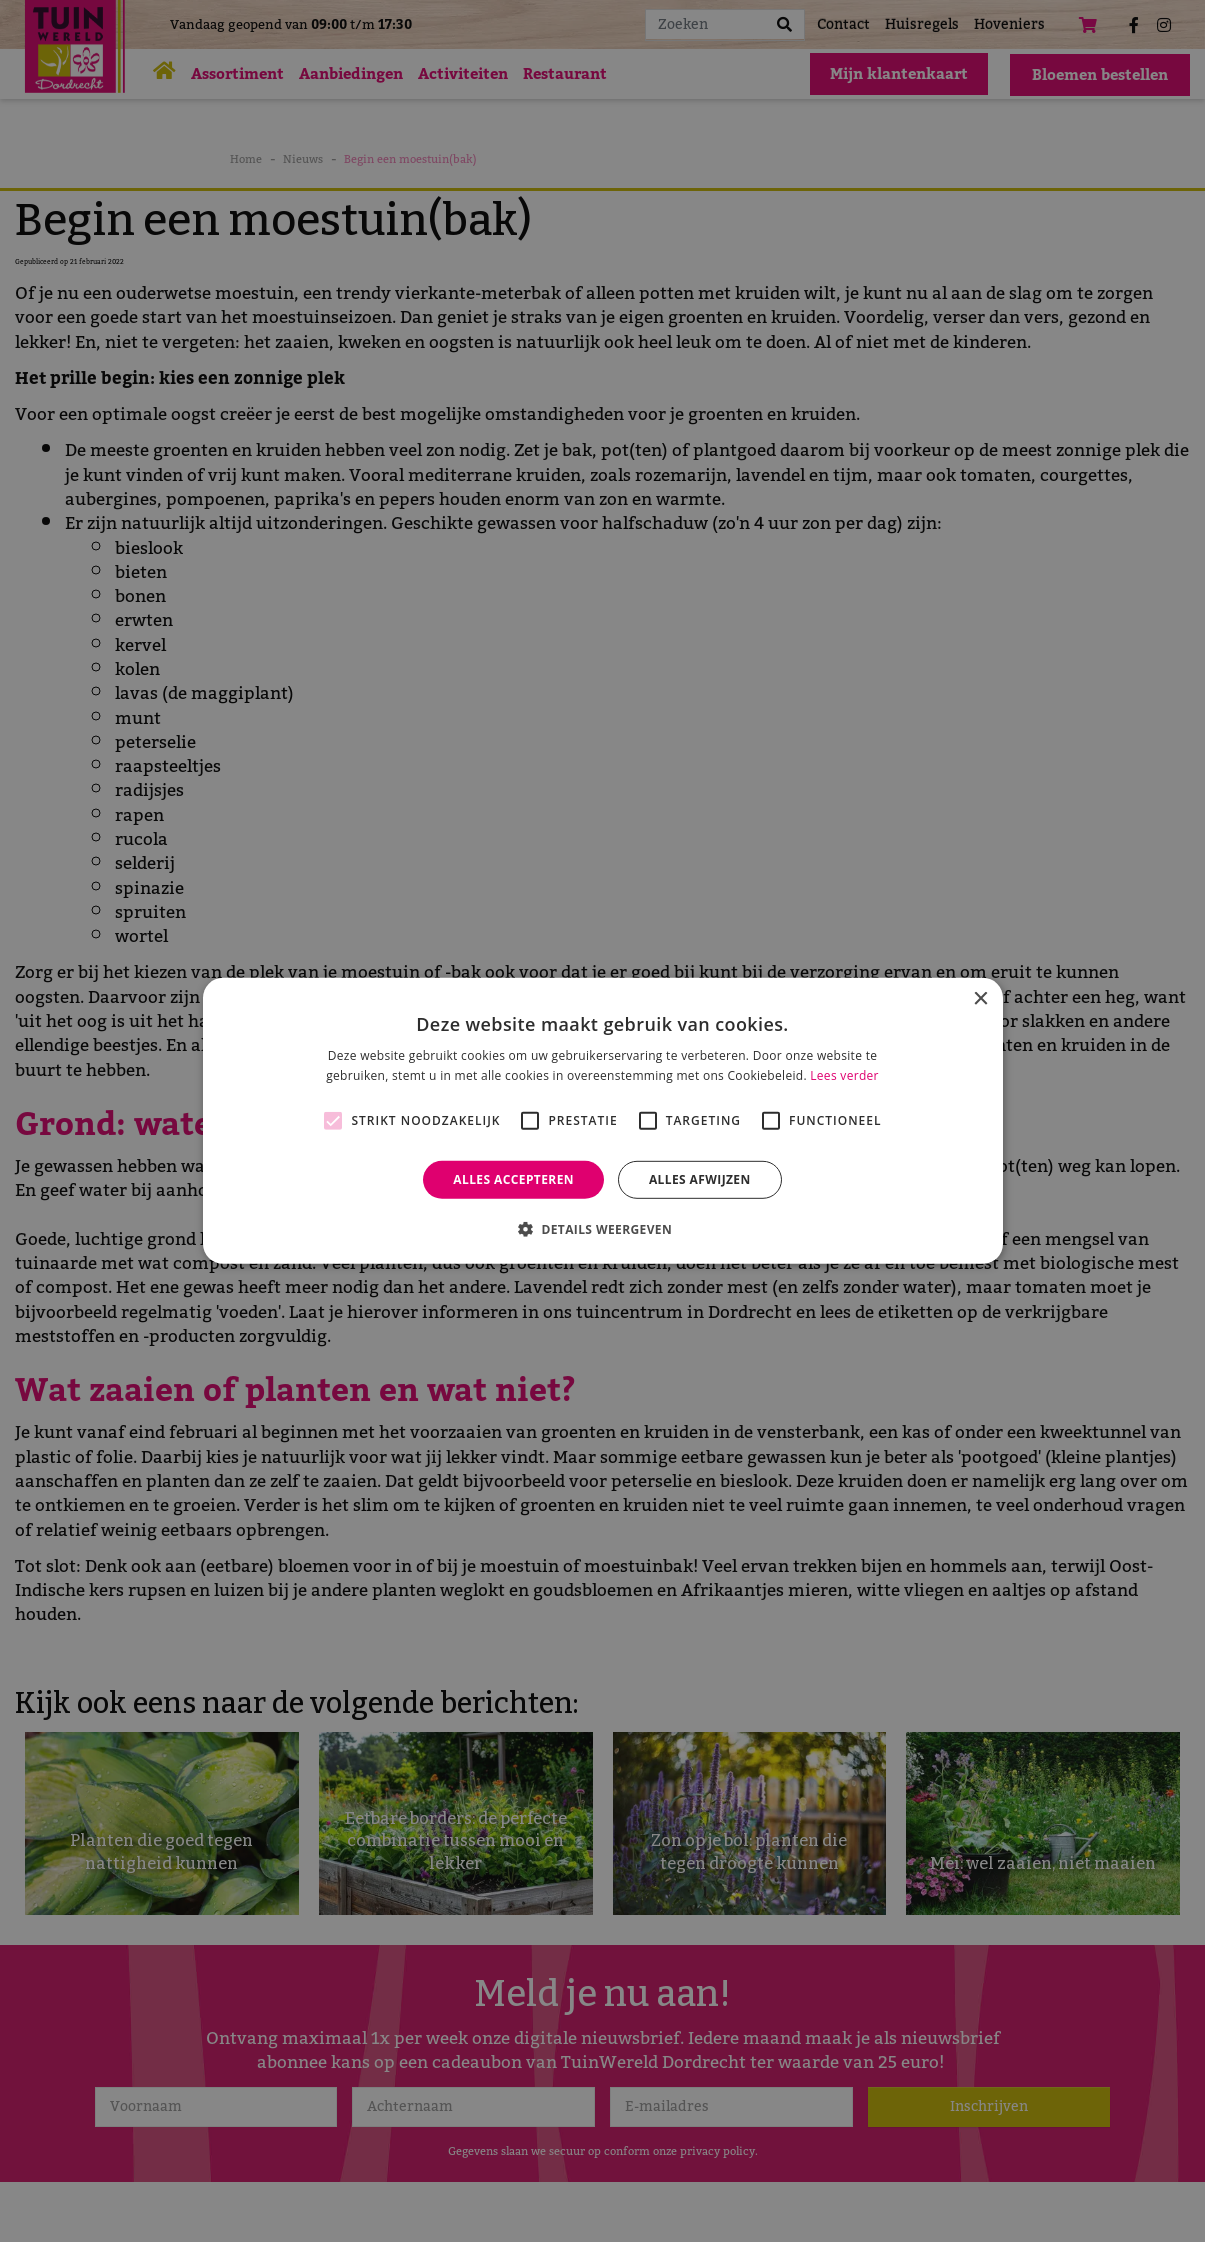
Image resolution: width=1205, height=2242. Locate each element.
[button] (602, 1229)
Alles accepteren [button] (513, 1179)
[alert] (602, 1121)
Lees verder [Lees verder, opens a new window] (844, 1075)
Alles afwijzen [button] (700, 1179)
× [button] (980, 999)
